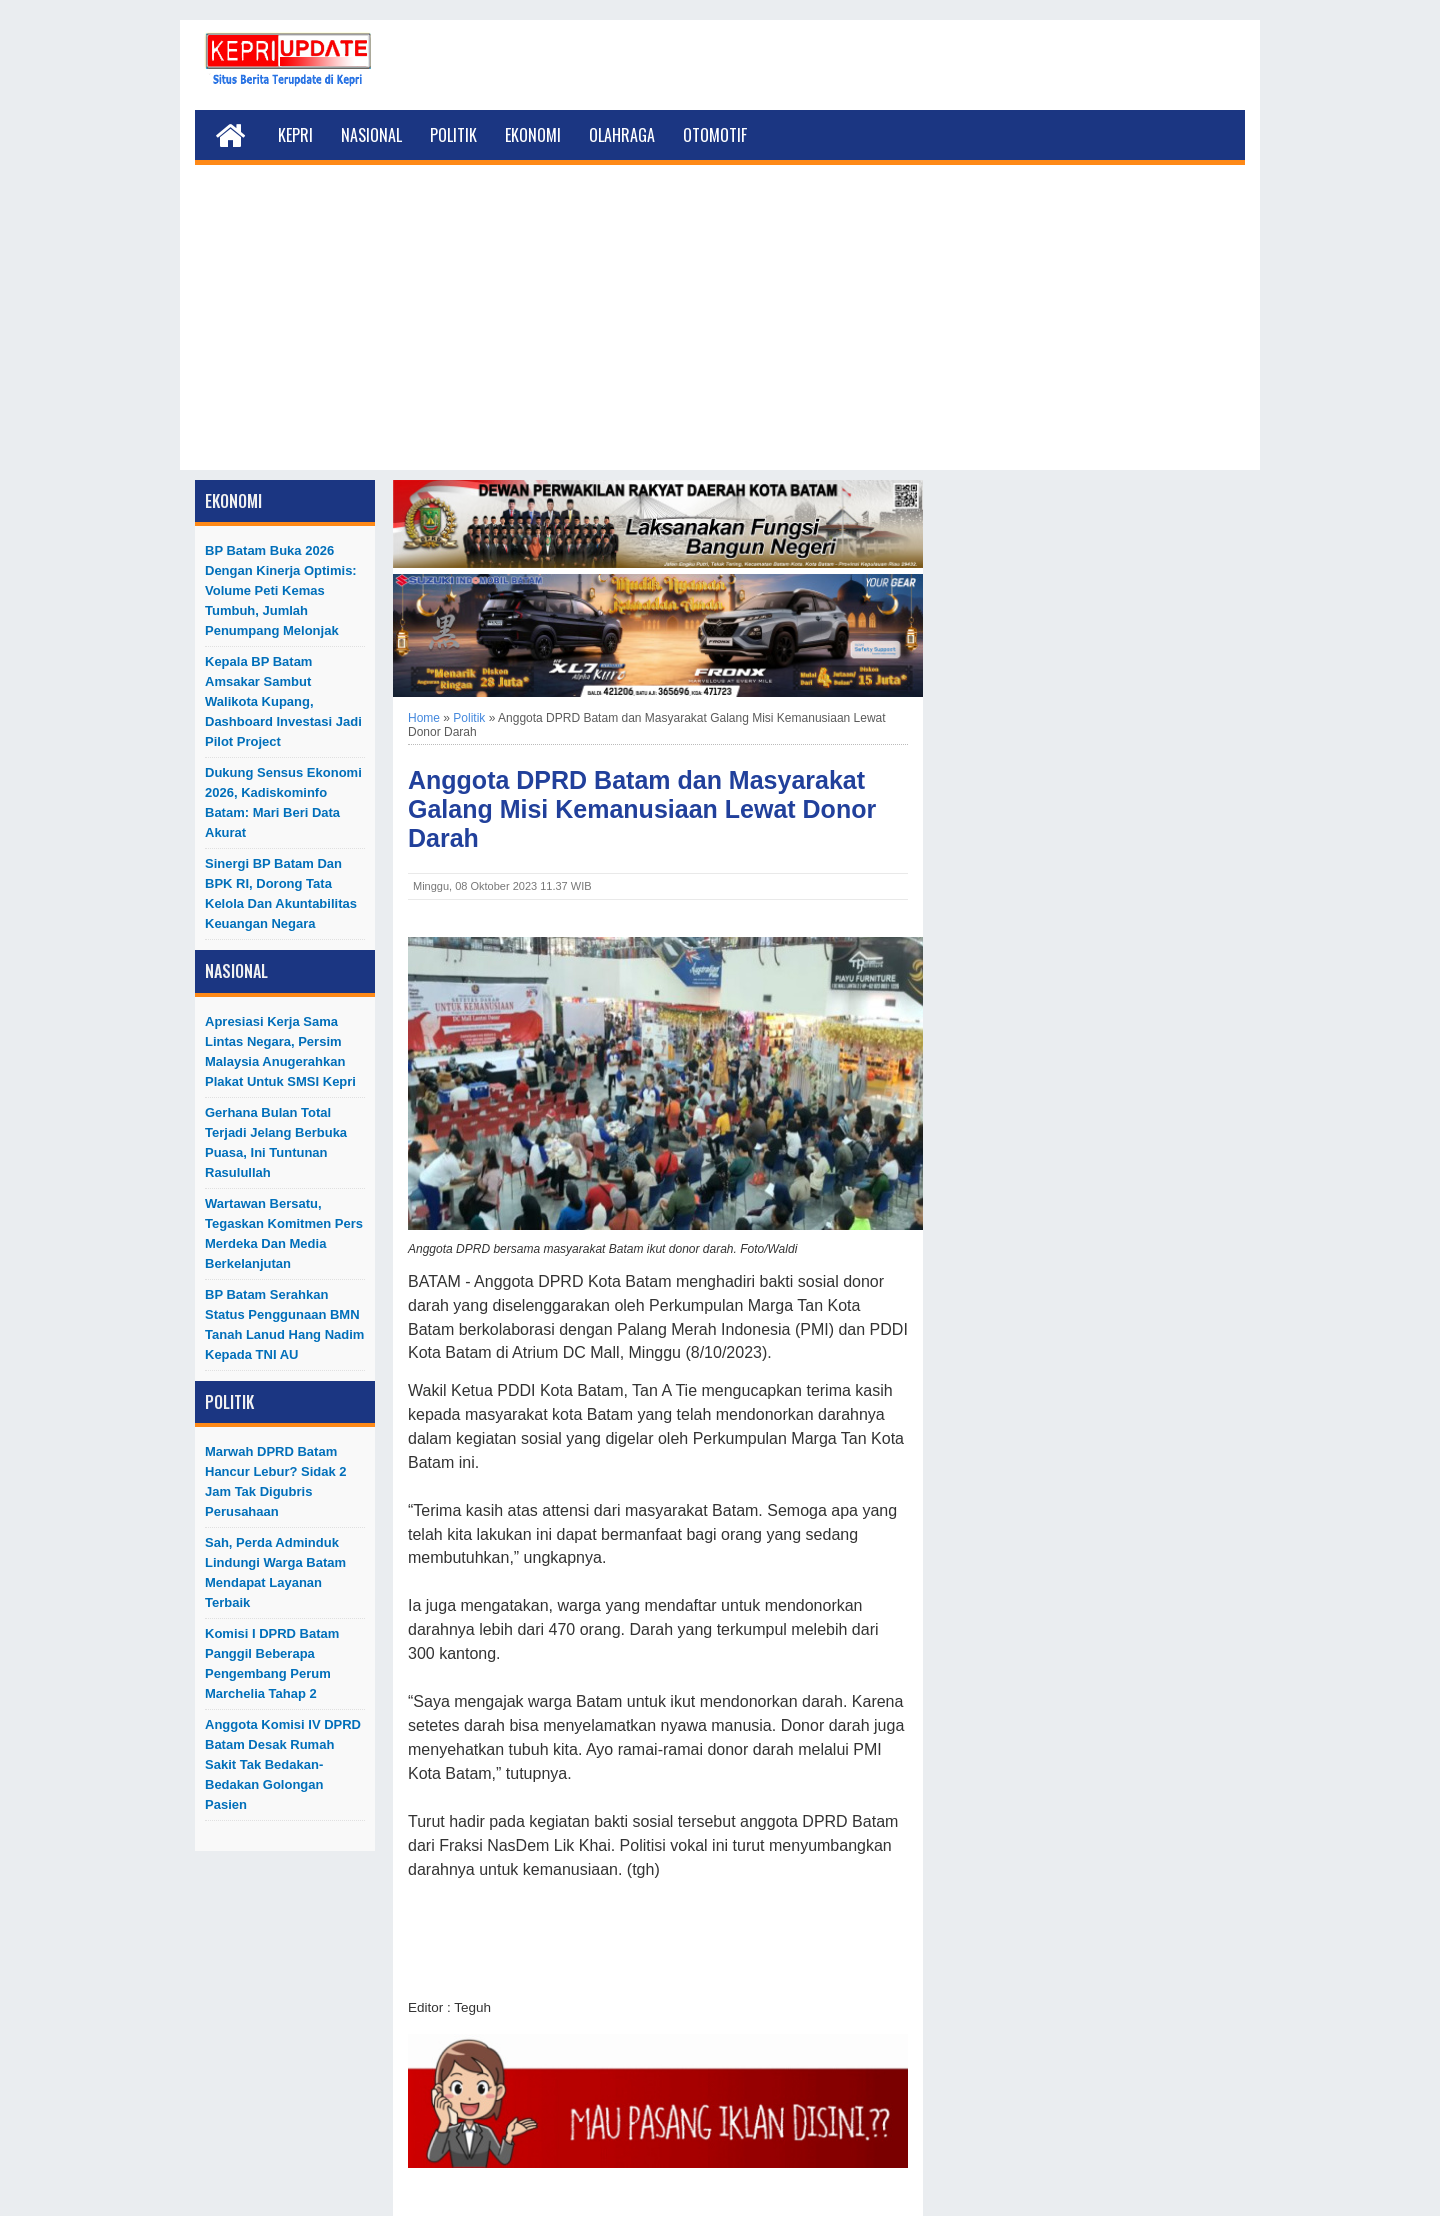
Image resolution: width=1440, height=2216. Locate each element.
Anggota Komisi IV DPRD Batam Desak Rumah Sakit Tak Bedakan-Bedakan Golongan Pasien (283, 1764)
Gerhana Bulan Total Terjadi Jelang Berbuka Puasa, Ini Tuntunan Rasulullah (276, 1142)
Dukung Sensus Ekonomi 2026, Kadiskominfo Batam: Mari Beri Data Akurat (283, 802)
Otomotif (715, 135)
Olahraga (622, 135)
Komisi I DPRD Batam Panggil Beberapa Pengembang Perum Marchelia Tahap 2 (272, 1663)
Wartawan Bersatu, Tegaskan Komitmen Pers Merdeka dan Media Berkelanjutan (284, 1233)
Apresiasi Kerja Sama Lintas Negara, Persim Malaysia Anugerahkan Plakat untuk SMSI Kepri (280, 1051)
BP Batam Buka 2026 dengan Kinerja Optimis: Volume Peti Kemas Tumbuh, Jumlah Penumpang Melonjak (281, 590)
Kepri (295, 135)
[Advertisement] (720, 330)
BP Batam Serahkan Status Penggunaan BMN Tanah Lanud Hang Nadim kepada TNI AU (284, 1324)
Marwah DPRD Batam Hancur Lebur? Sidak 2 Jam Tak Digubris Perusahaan (276, 1481)
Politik (453, 135)
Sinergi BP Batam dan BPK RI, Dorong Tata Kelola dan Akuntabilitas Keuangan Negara (281, 893)
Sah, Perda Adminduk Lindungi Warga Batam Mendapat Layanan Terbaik (275, 1572)
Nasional (371, 135)
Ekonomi (533, 135)
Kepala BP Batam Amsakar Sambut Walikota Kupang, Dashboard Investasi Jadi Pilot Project (283, 701)
